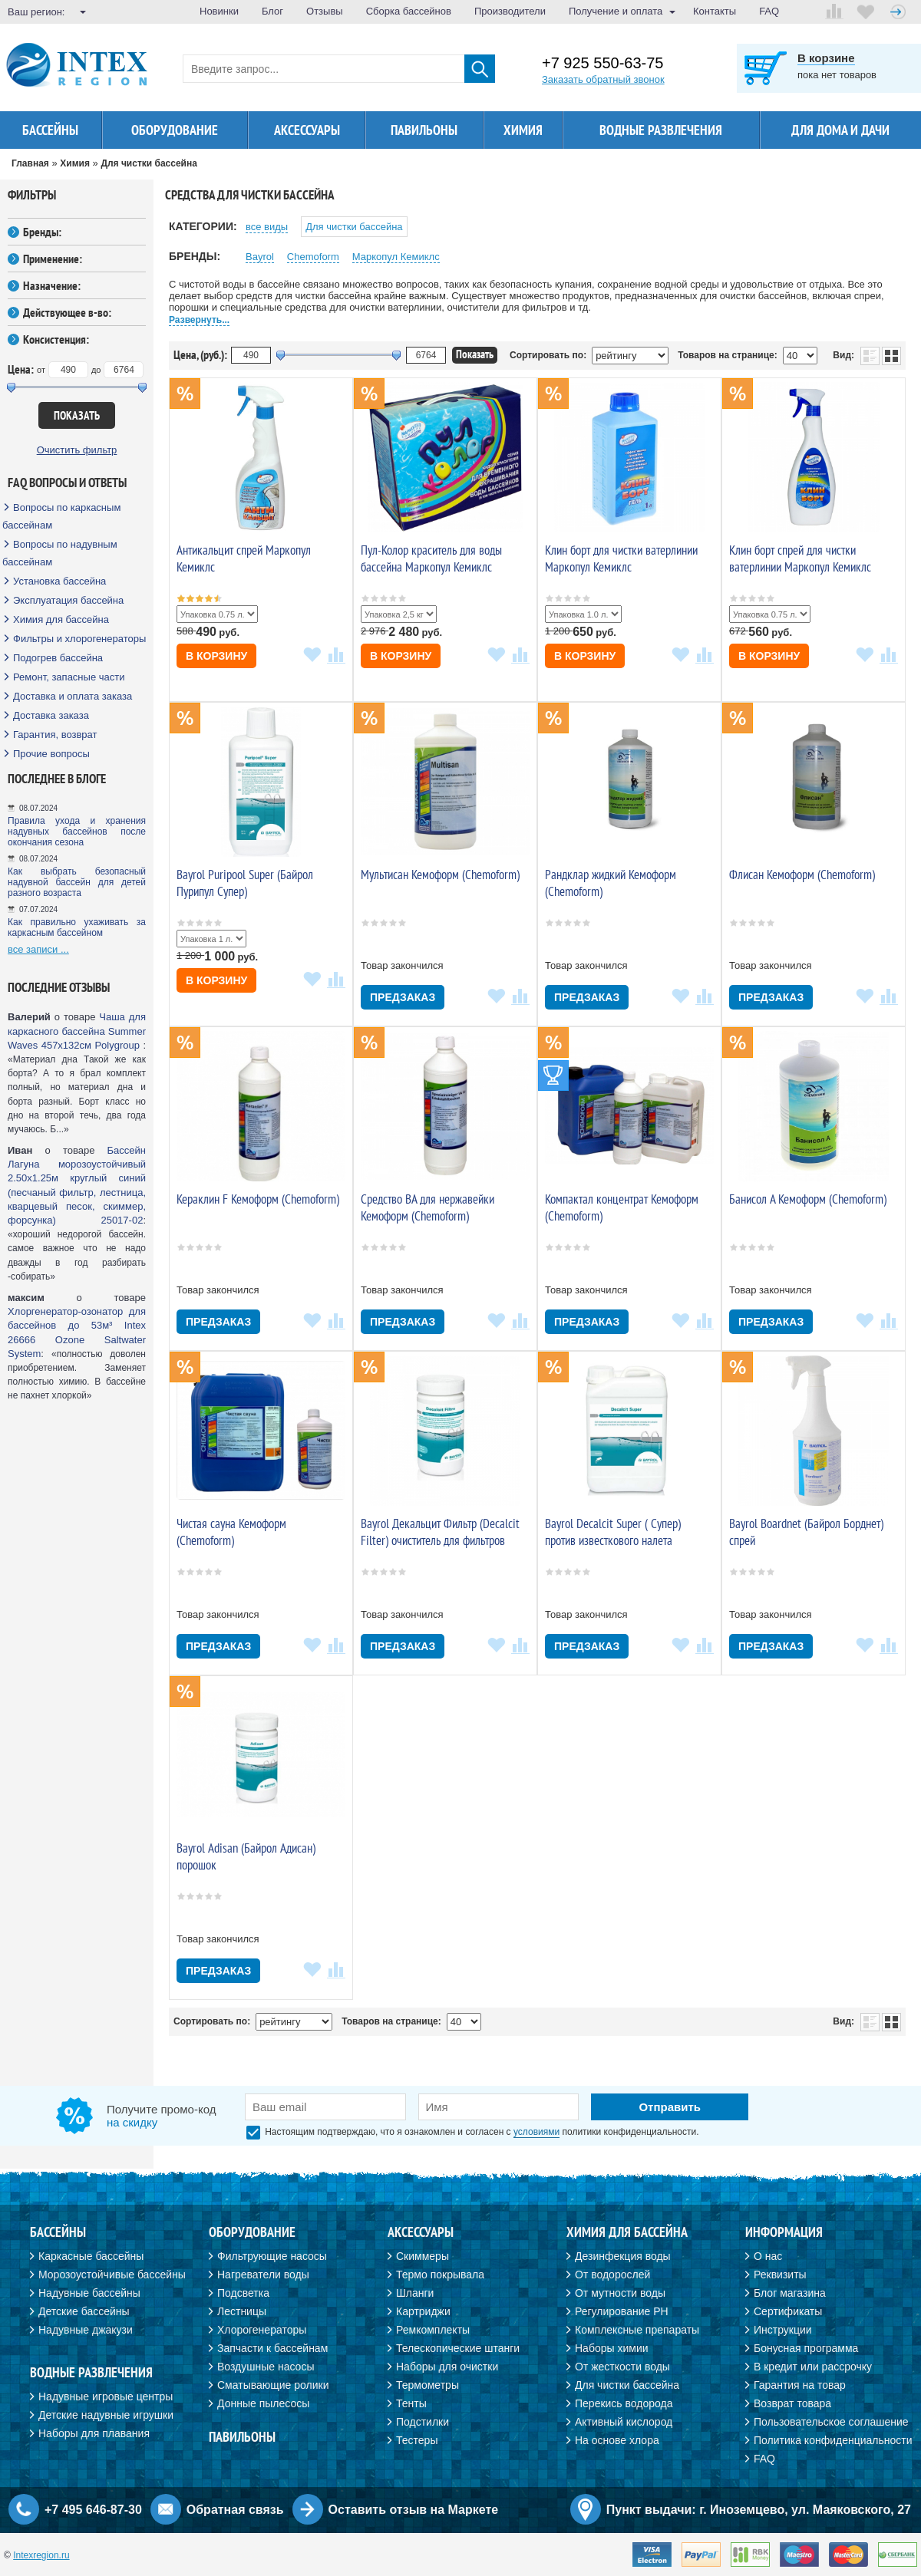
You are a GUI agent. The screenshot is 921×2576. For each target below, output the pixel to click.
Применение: (52, 258)
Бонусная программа (806, 2348)
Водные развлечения (660, 130)
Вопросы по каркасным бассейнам (61, 516)
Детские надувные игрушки (105, 2415)
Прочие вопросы (51, 753)
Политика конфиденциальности (833, 2440)
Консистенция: (56, 339)
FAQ (769, 11)
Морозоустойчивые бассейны (112, 2274)
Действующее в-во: (67, 312)
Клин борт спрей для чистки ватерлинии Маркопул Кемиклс (800, 558)
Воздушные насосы (265, 2366)
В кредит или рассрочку (813, 2366)
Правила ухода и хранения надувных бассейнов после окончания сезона (77, 831)
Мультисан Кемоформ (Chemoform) (440, 874)
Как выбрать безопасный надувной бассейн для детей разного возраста (77, 882)
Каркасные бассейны (91, 2256)
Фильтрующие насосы (272, 2256)
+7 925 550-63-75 (602, 63)
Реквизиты (780, 2274)
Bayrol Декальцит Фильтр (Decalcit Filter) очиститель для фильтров (440, 1532)
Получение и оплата (615, 11)
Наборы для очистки (447, 2366)
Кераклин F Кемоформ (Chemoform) (258, 1199)
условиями (536, 2131)
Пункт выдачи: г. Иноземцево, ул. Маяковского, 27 (758, 2509)
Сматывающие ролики (272, 2385)
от (41, 369)
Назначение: (52, 285)
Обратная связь (235, 2509)
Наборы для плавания (94, 2433)
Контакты (714, 11)
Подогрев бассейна (58, 658)
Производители (510, 11)
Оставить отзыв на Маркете (413, 2509)
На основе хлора (617, 2440)
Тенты (411, 2403)
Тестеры (416, 2440)
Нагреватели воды (263, 2274)
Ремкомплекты (433, 2330)
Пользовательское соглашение (831, 2422)
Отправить (670, 2106)
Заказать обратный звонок (603, 79)
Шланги (415, 2293)
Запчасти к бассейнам (272, 2348)
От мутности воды (620, 2293)
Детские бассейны (84, 2311)
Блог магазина (790, 2293)
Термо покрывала (440, 2274)
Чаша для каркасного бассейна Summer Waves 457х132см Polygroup (77, 1030)
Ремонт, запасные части (68, 677)
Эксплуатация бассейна (68, 600)
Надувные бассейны (89, 2293)
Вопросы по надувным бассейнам (59, 553)
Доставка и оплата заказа (72, 696)
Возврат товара (792, 2403)
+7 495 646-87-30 (93, 2509)
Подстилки (422, 2422)
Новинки (219, 11)
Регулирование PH (621, 2311)
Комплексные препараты (637, 2330)
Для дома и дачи (840, 130)
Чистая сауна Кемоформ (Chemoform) (231, 1532)
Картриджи (423, 2311)
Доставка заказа (51, 715)
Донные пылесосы (263, 2403)
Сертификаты (788, 2311)
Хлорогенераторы (261, 2330)
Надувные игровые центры (105, 2396)
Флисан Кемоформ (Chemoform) (802, 874)
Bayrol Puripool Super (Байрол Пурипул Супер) (245, 883)
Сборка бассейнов (408, 11)
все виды (267, 226)
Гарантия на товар (800, 2385)
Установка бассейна (59, 581)
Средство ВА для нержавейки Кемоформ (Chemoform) (427, 1207)
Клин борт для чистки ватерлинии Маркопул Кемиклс (621, 558)
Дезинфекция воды (623, 2256)
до (96, 369)
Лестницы (241, 2311)
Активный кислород (623, 2422)
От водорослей (612, 2274)
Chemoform (313, 256)
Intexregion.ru (41, 2555)
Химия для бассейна (61, 619)
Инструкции (783, 2330)
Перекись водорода (623, 2403)
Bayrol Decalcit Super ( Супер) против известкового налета (613, 1532)
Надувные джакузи (85, 2330)
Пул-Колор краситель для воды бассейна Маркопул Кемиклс (431, 558)
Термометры (427, 2385)
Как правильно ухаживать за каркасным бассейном (77, 927)
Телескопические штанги (458, 2348)
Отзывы (324, 11)
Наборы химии (612, 2348)
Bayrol (260, 256)
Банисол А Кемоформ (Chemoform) (807, 1199)
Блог (272, 11)
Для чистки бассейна (353, 226)
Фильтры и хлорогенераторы (79, 638)
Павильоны (424, 130)
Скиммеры (422, 2256)
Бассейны (50, 130)
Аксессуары (307, 130)
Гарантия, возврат (55, 734)
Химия (523, 130)
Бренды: (42, 231)
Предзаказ (402, 997)
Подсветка (243, 2293)
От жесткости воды (622, 2366)
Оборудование (174, 130)
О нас (768, 2256)
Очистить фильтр (77, 450)
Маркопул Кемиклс (396, 256)
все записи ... (38, 949)
